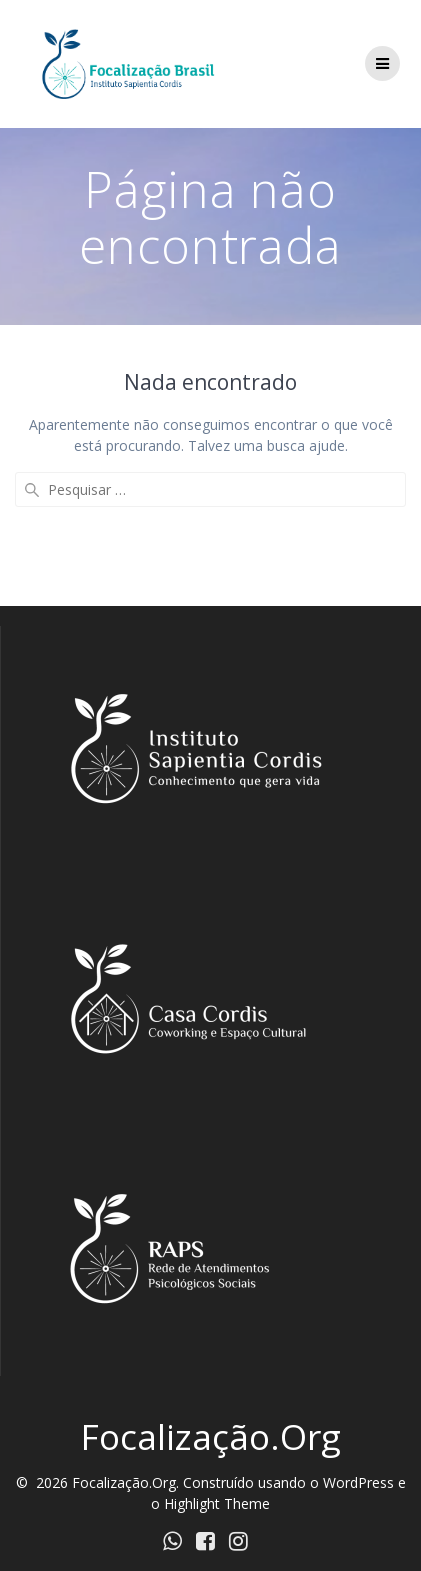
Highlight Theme (217, 1503)
